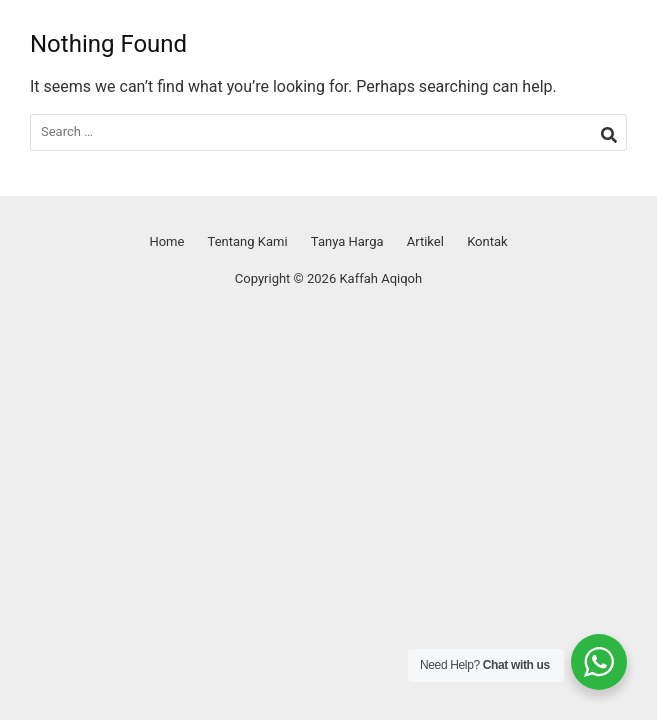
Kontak (487, 241)
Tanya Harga (347, 241)
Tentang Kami (248, 241)
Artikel (425, 241)
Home (166, 241)
